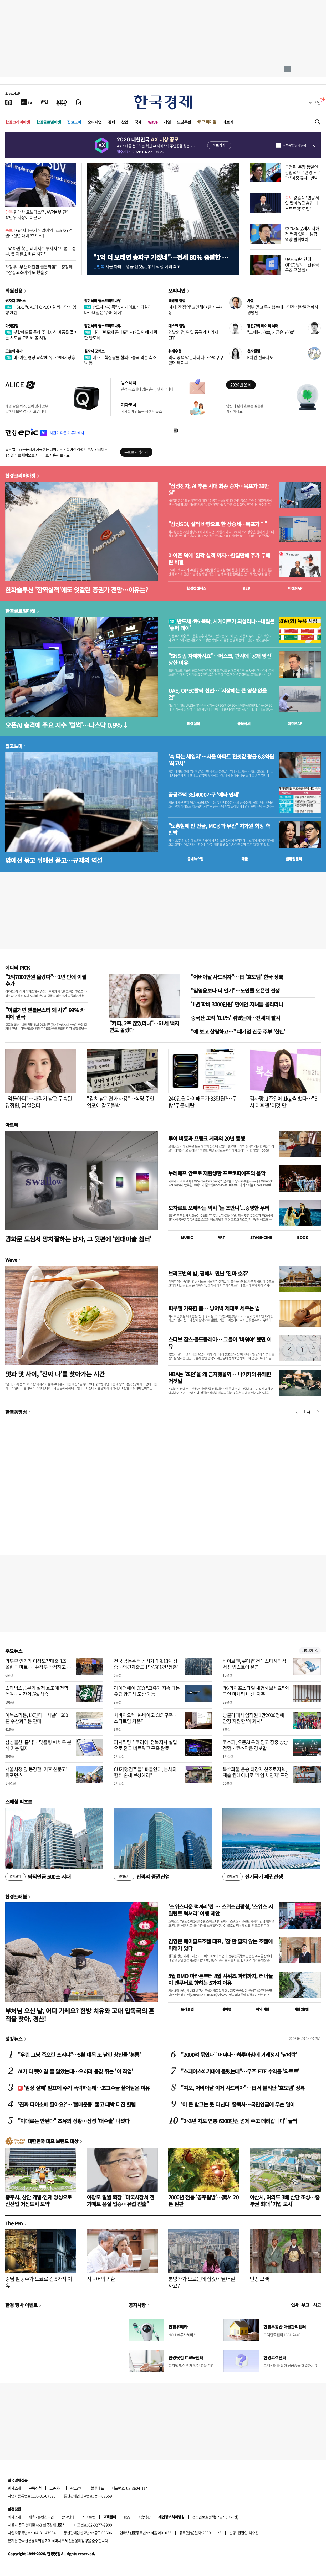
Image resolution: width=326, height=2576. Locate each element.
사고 (317, 2305)
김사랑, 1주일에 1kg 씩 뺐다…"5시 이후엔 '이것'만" (283, 1102)
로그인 (315, 102)
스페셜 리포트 (18, 1801)
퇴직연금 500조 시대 (37, 1877)
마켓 (295, 588)
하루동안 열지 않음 (294, 145)
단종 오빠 (259, 2279)
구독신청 (35, 2488)
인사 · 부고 (300, 2305)
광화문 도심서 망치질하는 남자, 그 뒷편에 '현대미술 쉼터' (78, 1239)
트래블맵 (187, 2009)
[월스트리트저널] (44, 102)
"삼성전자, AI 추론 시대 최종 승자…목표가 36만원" (218, 489)
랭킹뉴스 (14, 2038)
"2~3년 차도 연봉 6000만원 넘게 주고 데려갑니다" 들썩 (239, 2121)
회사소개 (14, 2488)
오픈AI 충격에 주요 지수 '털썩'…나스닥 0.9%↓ (66, 725)
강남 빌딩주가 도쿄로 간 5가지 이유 (38, 2282)
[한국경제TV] (26, 102)
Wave (152, 122)
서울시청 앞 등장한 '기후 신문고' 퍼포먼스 (36, 1772)
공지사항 (137, 2304)
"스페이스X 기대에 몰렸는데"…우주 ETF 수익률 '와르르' (240, 2071)
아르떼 (11, 1124)
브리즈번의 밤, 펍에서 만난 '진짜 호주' (208, 1273)
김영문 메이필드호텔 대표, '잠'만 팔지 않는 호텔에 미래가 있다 (220, 1944)
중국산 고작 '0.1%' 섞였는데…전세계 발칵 (235, 1018)
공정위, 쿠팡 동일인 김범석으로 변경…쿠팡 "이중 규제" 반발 (302, 172)
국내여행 (224, 2009)
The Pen (14, 2223)
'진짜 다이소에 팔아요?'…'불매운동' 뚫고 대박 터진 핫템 (76, 2104)
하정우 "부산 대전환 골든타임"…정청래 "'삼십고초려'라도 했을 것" (39, 269)
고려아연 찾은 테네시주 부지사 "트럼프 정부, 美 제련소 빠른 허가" (40, 251)
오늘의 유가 (13, 351)
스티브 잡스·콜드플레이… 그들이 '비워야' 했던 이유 (220, 1343)
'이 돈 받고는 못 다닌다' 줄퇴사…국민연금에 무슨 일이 (238, 2104)
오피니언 (95, 122)
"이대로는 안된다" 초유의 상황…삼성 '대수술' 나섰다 (73, 2121)
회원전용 (14, 290)
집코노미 (74, 122)
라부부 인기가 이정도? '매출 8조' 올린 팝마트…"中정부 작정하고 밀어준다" (38, 1667)
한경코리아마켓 (17, 122)
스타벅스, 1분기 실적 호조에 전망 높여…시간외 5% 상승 (36, 1691)
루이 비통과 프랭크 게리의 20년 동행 (206, 1138)
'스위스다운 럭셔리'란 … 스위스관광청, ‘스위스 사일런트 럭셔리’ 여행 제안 (220, 1910)
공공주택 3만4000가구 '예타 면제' (203, 794)
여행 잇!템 (300, 2009)
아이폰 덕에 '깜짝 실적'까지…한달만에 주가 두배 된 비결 (219, 559)
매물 (244, 858)
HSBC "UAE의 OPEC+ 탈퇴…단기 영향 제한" (40, 309)
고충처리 (56, 2488)
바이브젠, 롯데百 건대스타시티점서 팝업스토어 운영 (254, 1663)
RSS (127, 2517)
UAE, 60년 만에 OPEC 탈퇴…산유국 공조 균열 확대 (302, 264)
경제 (111, 122)
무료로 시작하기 (136, 451)
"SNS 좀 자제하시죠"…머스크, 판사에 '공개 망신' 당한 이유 (220, 659)
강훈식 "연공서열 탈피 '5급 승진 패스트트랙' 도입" (302, 203)
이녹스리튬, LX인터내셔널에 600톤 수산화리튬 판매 (36, 1718)
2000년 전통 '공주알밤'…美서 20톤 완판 (203, 2200)
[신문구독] (78, 102)
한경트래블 (16, 1896)
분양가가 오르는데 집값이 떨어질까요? (201, 2282)
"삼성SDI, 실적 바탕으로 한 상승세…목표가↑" (217, 524)
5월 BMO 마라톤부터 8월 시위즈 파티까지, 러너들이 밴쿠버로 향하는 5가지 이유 (220, 1979)
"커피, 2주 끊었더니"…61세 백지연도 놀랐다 (144, 1026)
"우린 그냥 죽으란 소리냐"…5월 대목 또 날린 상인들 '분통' (79, 2054)
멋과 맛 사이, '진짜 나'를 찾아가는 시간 (55, 1374)
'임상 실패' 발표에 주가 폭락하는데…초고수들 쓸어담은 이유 (84, 2088)
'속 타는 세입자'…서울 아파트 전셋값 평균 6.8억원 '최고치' (221, 760)
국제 (138, 122)
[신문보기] (8, 102)
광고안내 (76, 2488)
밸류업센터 (294, 858)
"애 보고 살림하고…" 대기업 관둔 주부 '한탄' (238, 1031)
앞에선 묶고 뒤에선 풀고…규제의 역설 (54, 860)
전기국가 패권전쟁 (252, 1877)
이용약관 (144, 2517)
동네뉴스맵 (195, 858)
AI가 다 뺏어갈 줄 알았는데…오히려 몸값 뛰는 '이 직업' (75, 2071)
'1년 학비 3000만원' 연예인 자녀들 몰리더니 (237, 1004)
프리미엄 (209, 122)
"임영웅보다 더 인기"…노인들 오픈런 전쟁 (235, 990)
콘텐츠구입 (46, 2517)
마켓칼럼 (11, 325)
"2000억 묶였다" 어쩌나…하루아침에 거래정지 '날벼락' (239, 2054)
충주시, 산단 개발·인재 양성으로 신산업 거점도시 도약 (38, 2200)
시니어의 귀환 (101, 2279)
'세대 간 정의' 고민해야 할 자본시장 (196, 309)
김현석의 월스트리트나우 (102, 300)
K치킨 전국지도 (260, 357)
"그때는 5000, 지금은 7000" (271, 332)
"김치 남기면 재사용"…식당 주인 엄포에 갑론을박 (120, 1102)
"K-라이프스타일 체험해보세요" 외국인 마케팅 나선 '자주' (256, 1691)
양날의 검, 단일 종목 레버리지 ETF (193, 335)
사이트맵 (88, 2517)
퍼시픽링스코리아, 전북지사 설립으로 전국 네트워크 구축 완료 (145, 1745)
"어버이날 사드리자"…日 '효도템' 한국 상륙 (237, 977)
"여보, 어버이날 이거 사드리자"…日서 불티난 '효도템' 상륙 (243, 2088)
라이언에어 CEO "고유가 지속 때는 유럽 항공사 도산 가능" (147, 1691)
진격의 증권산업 (142, 1877)
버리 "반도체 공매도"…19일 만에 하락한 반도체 (120, 335)
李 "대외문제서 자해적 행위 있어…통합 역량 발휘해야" (302, 233)
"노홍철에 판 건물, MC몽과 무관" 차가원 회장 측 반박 (219, 829)
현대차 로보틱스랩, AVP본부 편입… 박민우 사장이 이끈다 (39, 214)
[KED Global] (61, 102)
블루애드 (97, 2488)
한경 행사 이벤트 (21, 2304)
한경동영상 (16, 1411)
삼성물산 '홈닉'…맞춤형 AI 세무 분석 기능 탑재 (38, 1745)
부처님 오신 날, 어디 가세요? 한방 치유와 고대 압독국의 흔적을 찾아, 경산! (79, 2014)
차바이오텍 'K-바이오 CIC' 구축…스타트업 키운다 (145, 1718)
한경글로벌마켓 (48, 122)
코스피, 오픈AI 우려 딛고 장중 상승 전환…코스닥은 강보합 (255, 1745)
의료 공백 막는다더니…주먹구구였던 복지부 (195, 360)
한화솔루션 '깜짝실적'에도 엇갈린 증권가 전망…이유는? (76, 590)
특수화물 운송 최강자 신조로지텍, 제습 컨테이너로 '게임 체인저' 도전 (256, 1772)
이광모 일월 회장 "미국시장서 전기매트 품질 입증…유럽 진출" (120, 2200)
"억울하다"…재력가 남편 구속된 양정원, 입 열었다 (38, 1102)
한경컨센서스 (196, 588)
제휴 (32, 2517)
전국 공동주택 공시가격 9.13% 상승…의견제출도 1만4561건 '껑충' (146, 1663)
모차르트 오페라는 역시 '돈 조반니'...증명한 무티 (218, 1208)
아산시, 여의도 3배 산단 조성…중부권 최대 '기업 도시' (284, 2200)
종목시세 (244, 723)
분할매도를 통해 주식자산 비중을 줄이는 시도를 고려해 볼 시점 (41, 335)
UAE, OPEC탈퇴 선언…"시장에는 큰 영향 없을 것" (217, 694)
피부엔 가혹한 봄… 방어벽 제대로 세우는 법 (213, 1308)
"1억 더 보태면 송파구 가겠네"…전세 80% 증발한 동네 (160, 261)
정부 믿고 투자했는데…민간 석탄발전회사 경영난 (282, 309)
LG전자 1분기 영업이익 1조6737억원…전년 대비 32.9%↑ (38, 233)
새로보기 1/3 (310, 1650)
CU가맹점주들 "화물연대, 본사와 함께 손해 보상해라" (145, 1772)
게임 (167, 122)
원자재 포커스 (15, 300)
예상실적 (193, 723)
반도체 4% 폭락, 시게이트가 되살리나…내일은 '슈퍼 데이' (118, 309)
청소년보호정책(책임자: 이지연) (215, 2517)
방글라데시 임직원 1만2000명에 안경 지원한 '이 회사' (253, 1718)
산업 (124, 122)
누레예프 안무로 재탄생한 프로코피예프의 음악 (216, 1173)
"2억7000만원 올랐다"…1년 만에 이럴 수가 (45, 980)
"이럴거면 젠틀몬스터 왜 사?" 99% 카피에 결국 (45, 1013)
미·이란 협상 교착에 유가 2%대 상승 (40, 357)
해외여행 (262, 2009)
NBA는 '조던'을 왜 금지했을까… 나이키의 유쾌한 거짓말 (219, 1377)
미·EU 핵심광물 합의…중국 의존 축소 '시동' (120, 360)
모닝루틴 (184, 122)
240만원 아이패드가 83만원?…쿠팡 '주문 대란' (202, 1102)
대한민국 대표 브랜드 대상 (53, 2141)
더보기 (227, 122)
